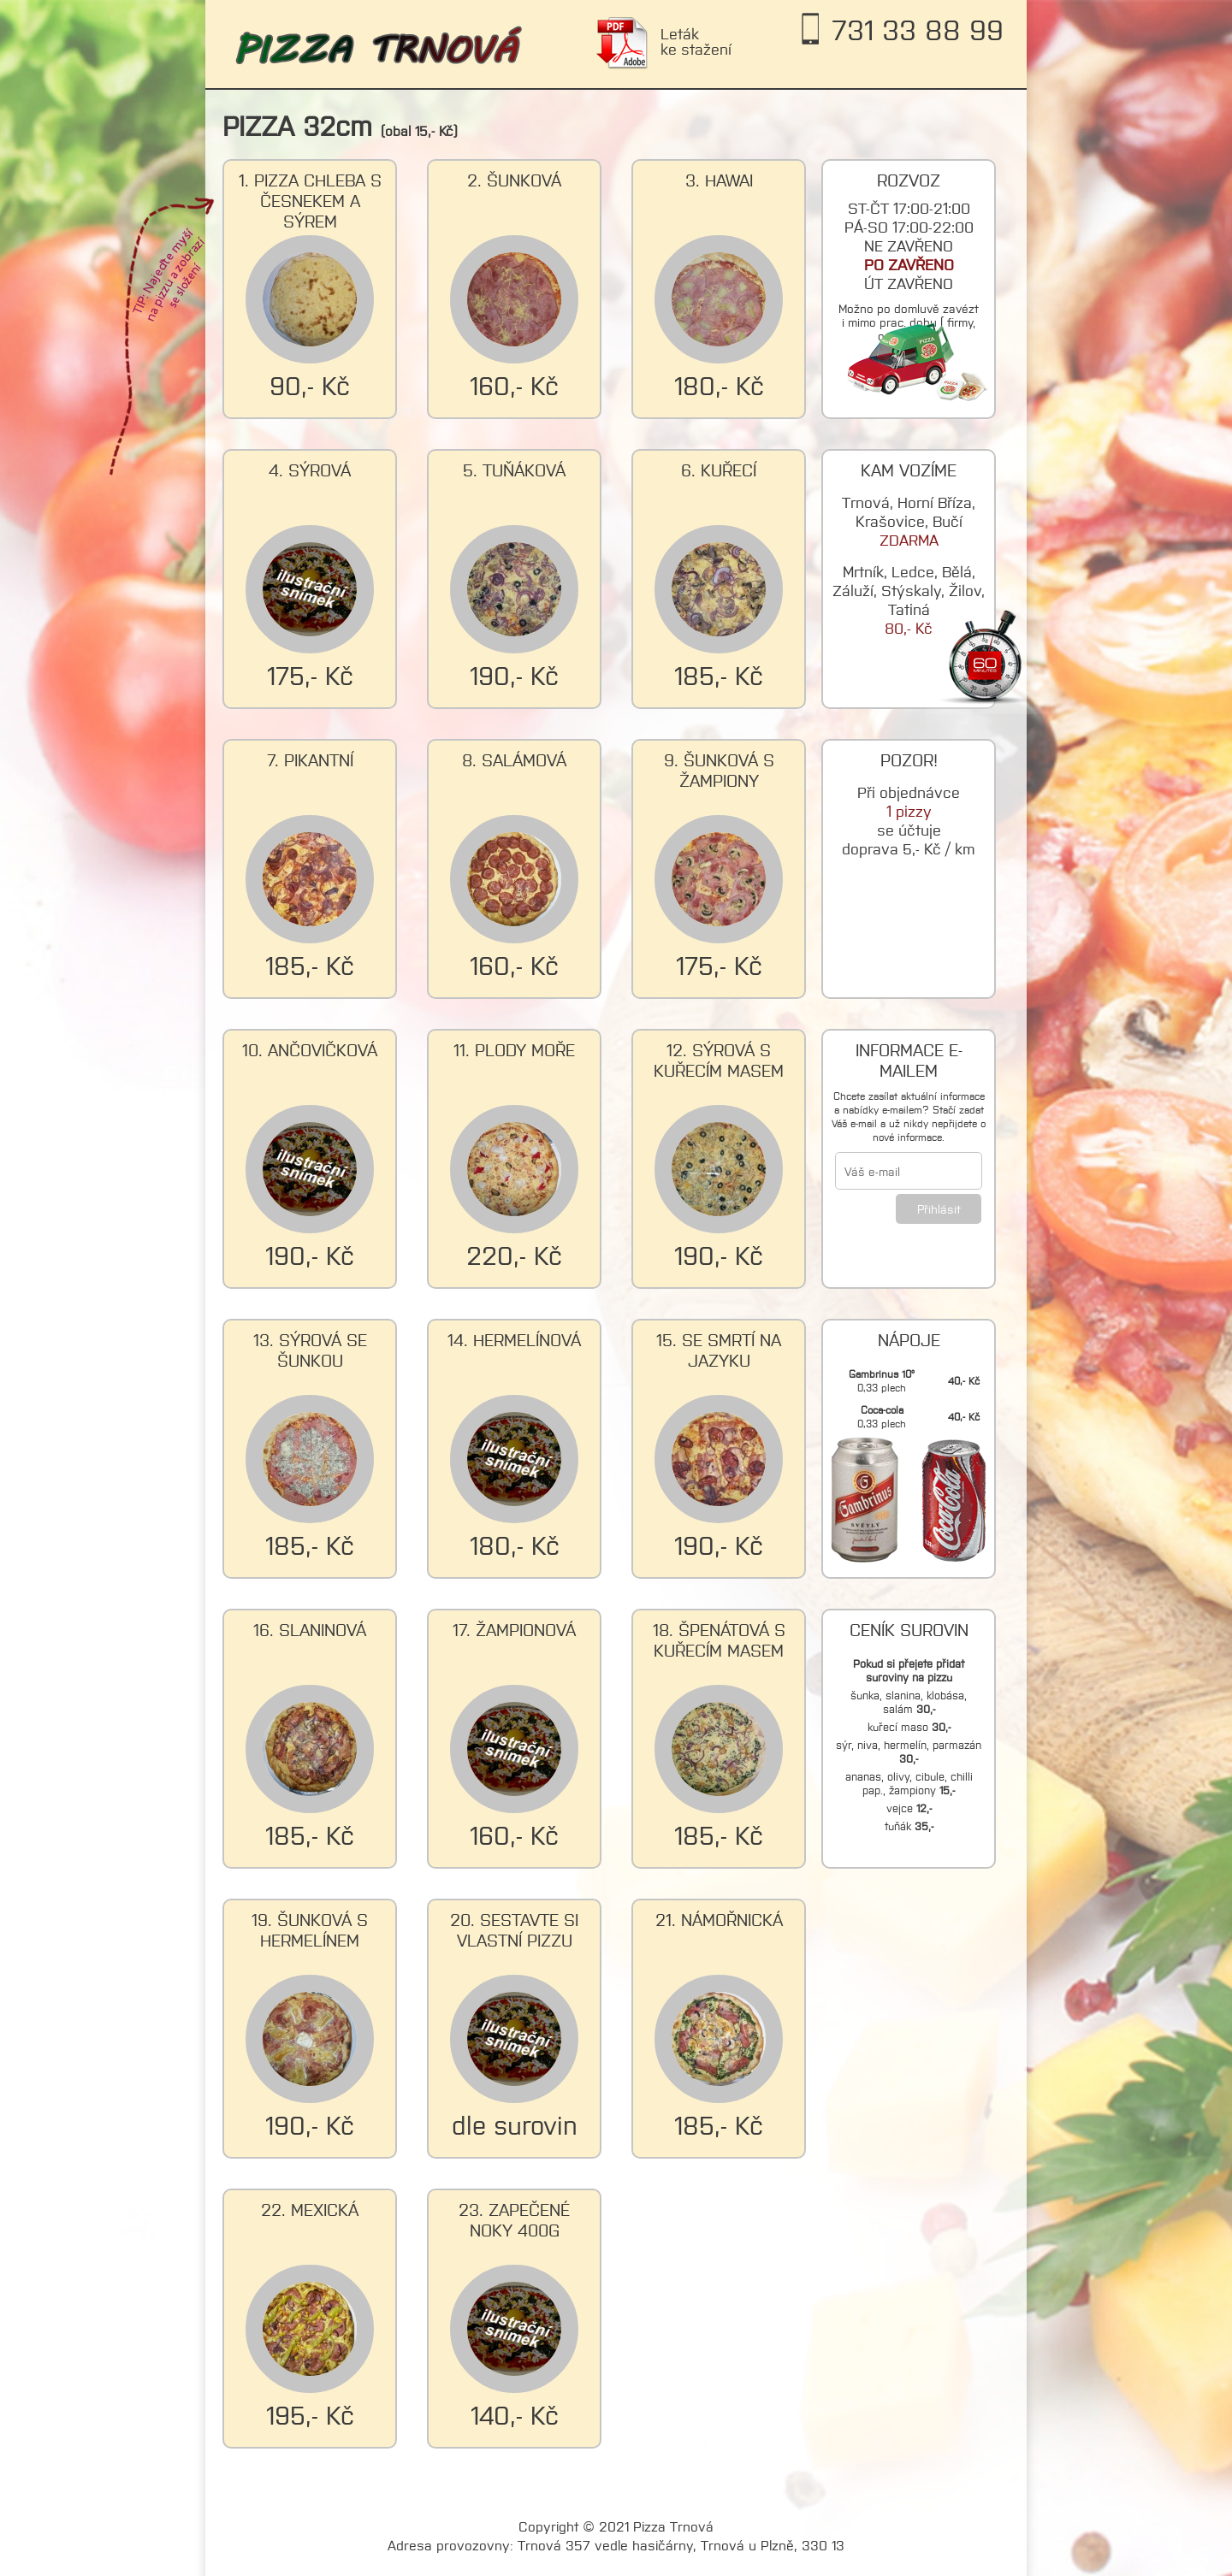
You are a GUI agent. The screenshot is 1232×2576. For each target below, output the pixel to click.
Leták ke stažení (696, 40)
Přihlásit (939, 1208)
